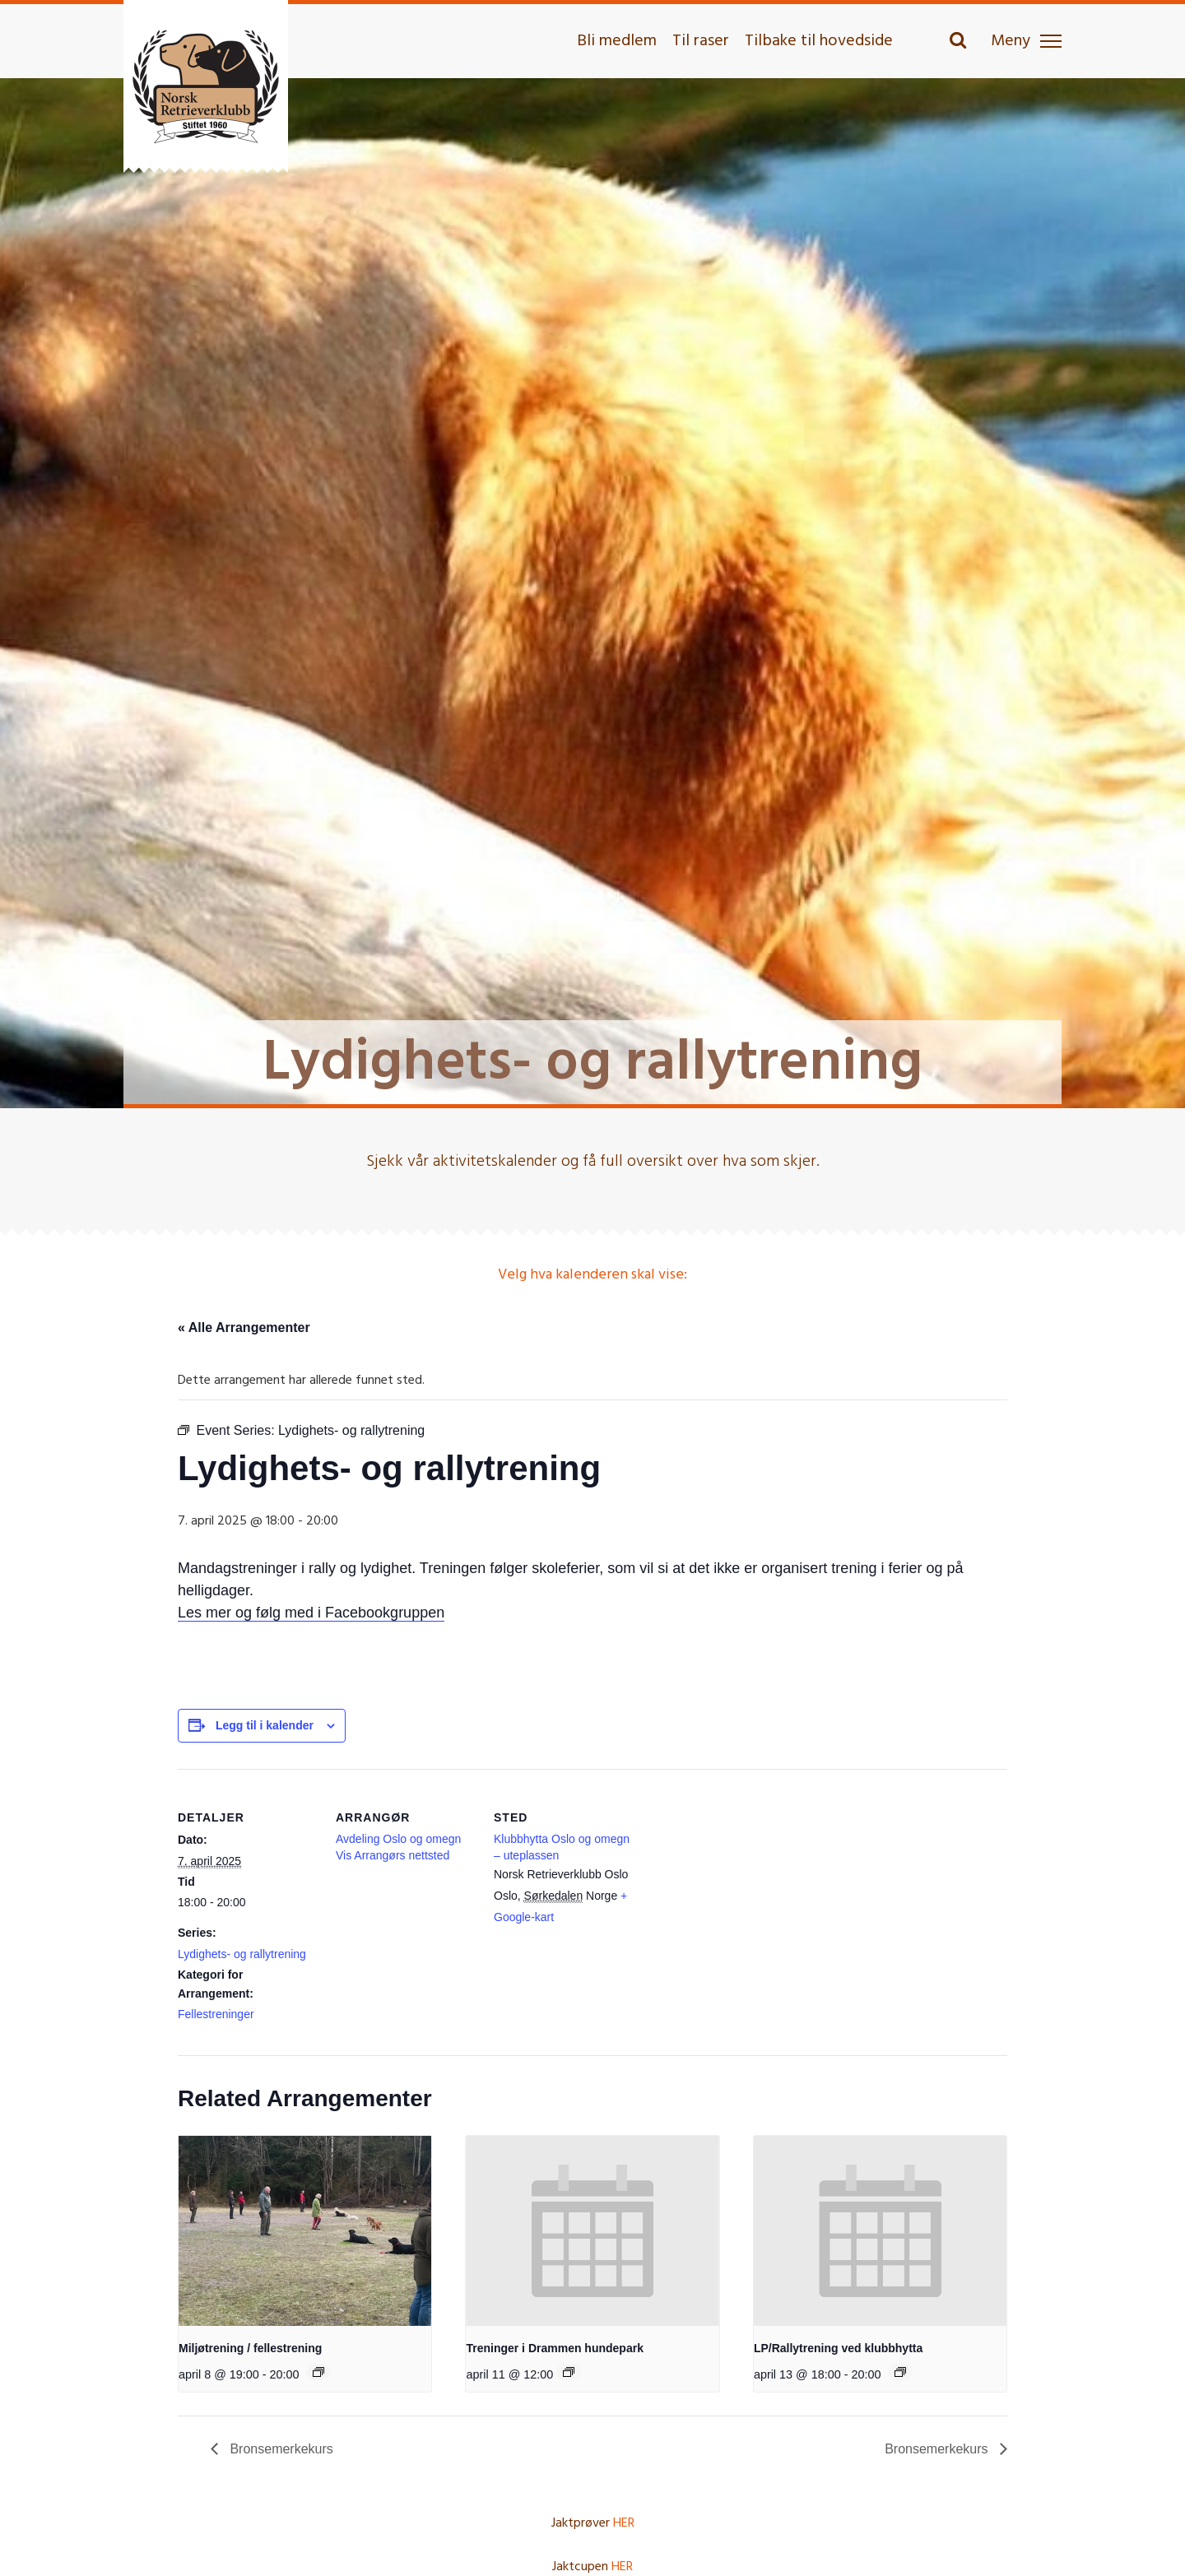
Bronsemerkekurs (279, 2449)
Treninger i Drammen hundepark (555, 2348)
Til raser (700, 41)
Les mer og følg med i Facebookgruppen (311, 1612)
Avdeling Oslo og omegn (398, 1838)
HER (623, 2523)
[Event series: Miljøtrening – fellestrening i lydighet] (318, 2372)
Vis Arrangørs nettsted (392, 1855)
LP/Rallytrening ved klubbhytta (838, 2348)
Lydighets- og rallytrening (242, 1954)
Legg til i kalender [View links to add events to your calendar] (265, 1725)
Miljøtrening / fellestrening (250, 2348)
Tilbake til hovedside (819, 41)
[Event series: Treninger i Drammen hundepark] (568, 2372)
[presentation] (305, 2230)
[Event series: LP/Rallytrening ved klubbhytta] (900, 2372)
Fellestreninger (216, 2014)
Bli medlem (617, 41)
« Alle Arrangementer (244, 1327)
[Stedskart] (738, 1882)
